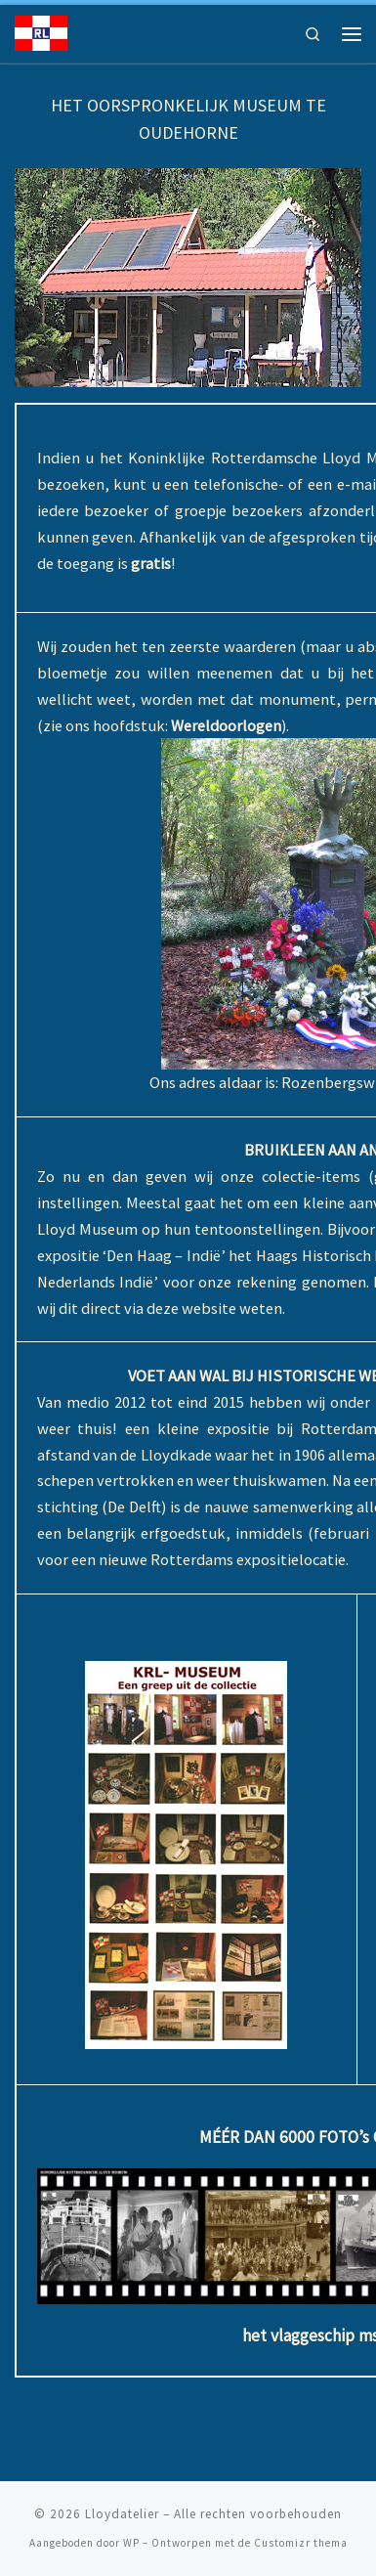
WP (131, 2543)
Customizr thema (301, 2543)
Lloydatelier (122, 2514)
